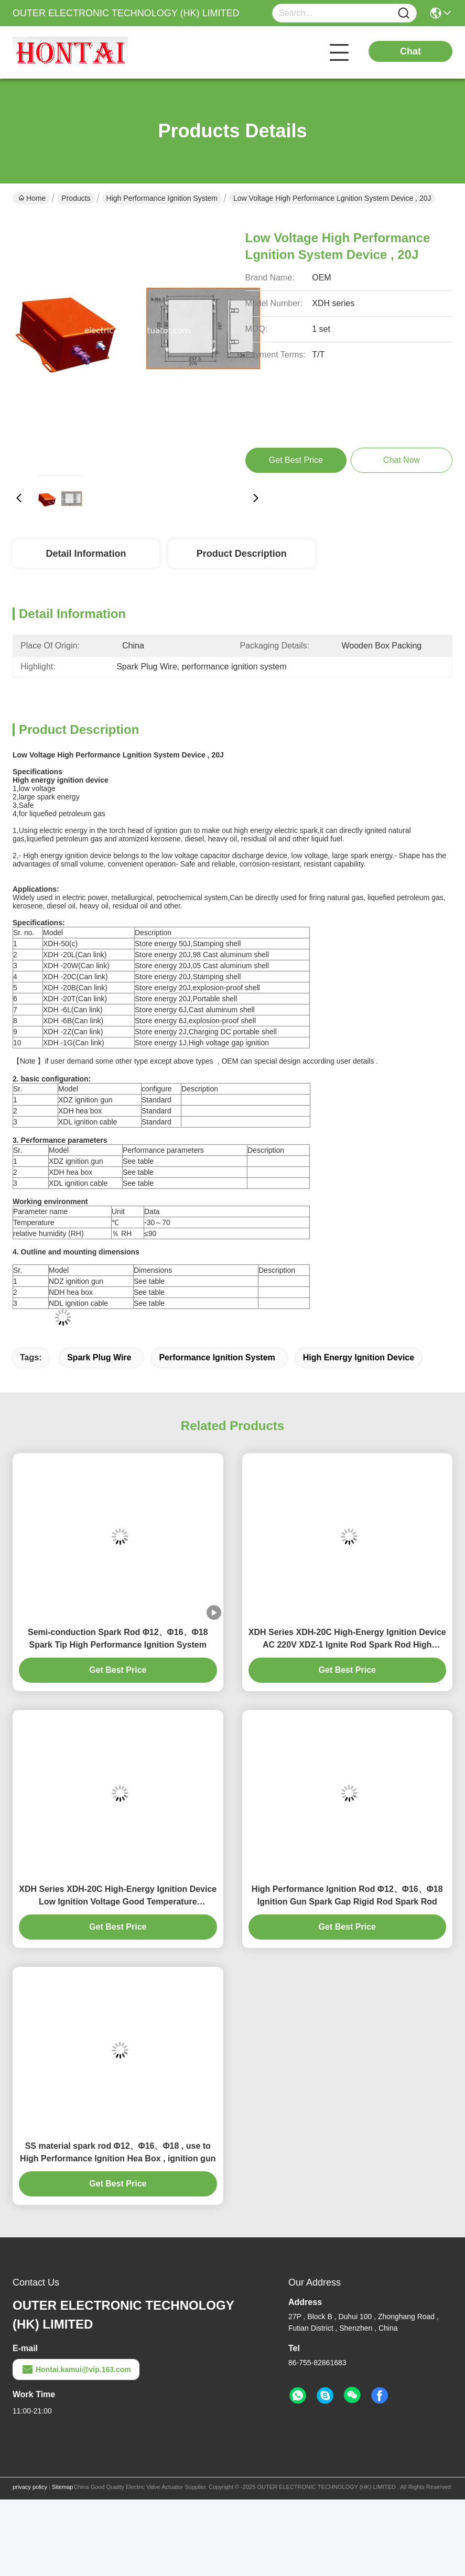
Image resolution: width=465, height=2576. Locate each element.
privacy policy (30, 2487)
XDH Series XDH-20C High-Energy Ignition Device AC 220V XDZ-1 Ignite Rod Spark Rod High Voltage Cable (347, 1639)
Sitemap (62, 2487)
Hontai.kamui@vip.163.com (76, 2369)
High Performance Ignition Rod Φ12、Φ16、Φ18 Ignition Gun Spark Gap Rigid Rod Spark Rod (347, 1895)
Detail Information (86, 553)
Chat (410, 51)
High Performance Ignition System (162, 198)
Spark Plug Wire (99, 1357)
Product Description (242, 553)
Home (32, 198)
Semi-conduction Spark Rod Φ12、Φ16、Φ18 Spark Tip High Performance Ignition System (118, 1638)
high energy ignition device (358, 1357)
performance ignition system (217, 1357)
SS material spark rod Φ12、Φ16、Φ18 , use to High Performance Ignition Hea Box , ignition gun (117, 2152)
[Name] (403, 13)
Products (75, 198)
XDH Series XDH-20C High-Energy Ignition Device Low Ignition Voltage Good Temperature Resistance (118, 1896)
